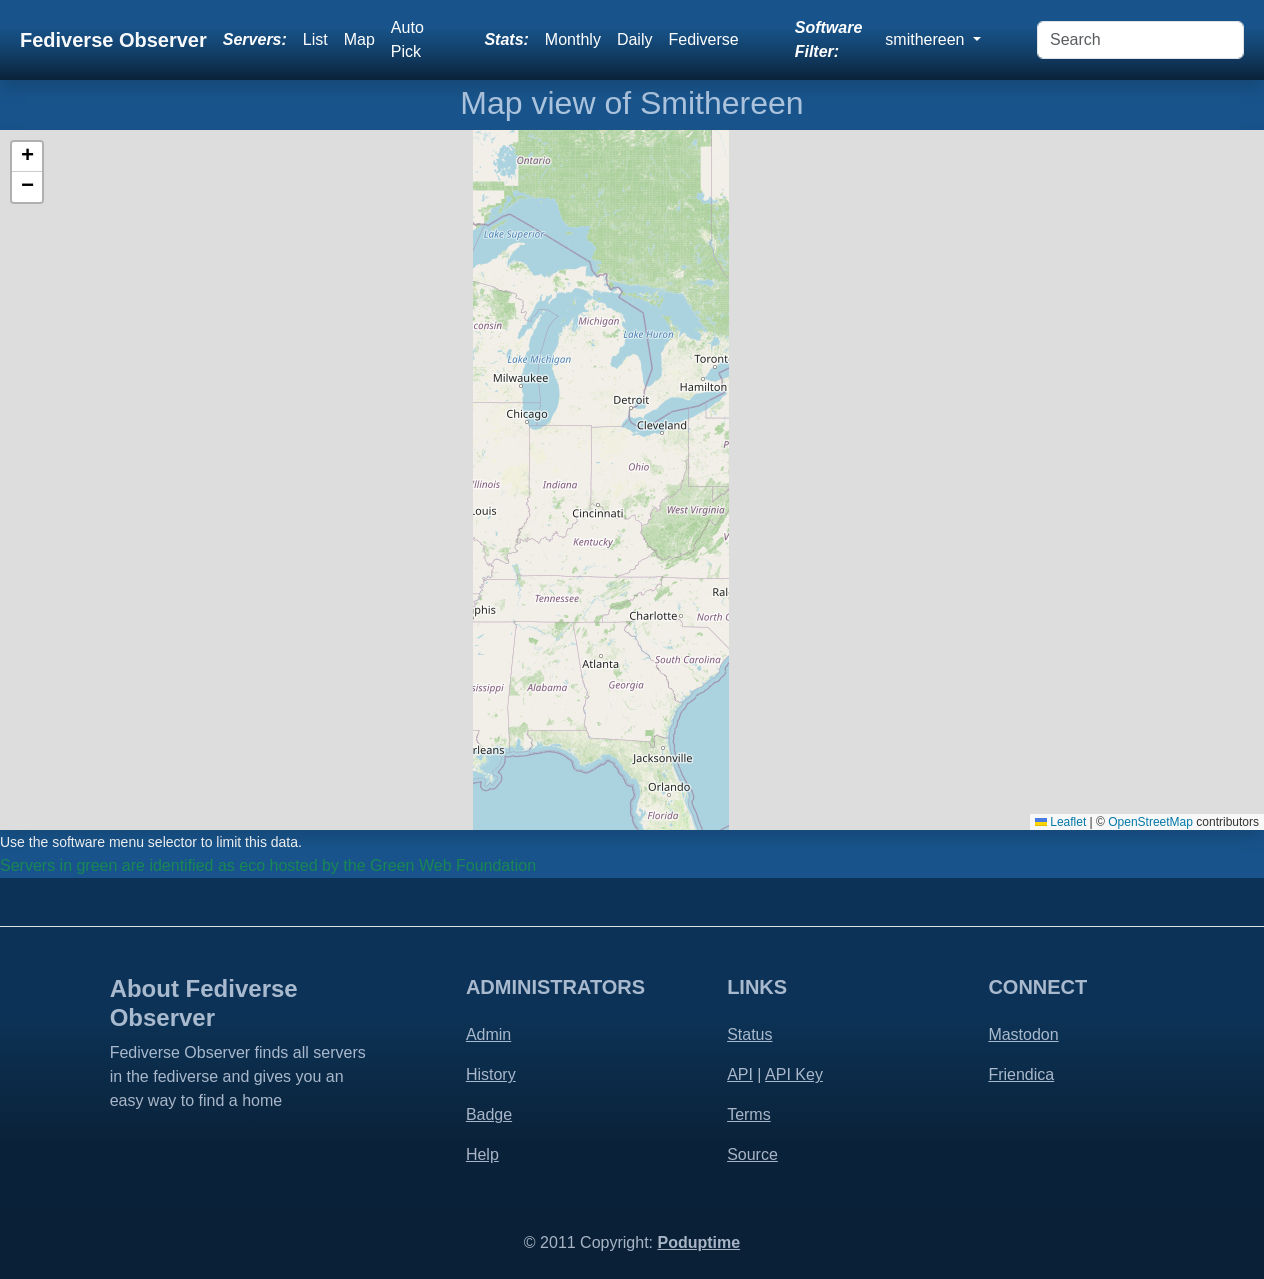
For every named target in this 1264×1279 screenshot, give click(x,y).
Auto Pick (407, 39)
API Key (794, 1074)
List (315, 39)
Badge (489, 1114)
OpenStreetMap (1150, 822)
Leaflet (1060, 822)
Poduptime (698, 1242)
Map (359, 39)
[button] (27, 157)
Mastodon (1023, 1034)
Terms (749, 1114)
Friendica (1021, 1074)
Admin (488, 1034)
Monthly (573, 39)
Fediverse (703, 39)
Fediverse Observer (113, 40)
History (491, 1074)
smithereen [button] (927, 39)
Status (749, 1034)
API (740, 1074)
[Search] (1140, 40)
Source (752, 1154)
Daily (635, 39)
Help (482, 1154)
